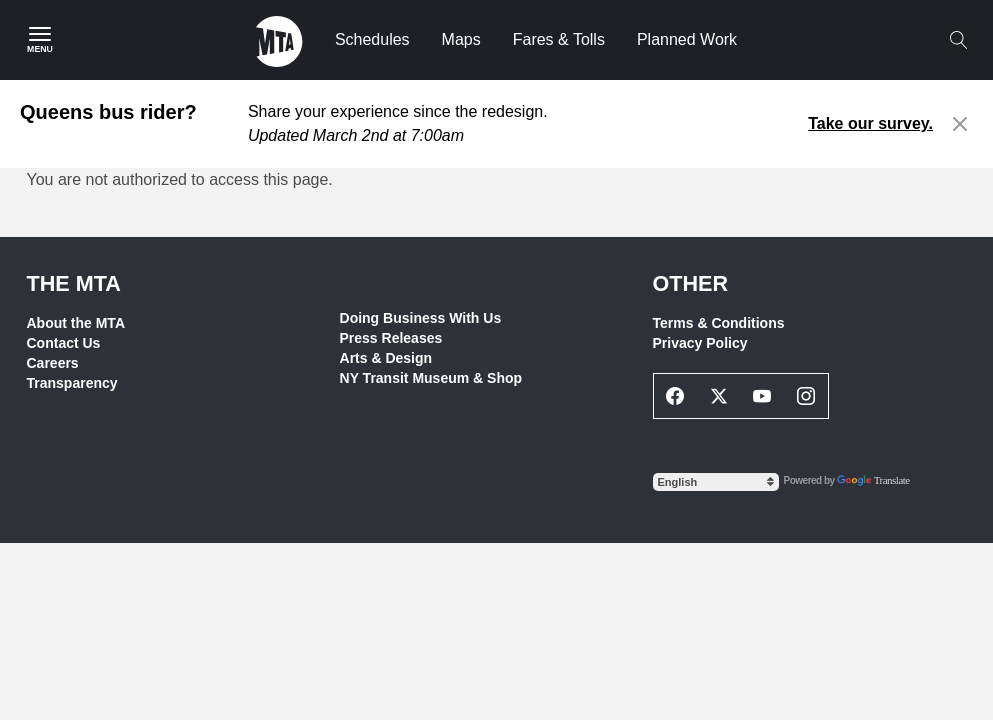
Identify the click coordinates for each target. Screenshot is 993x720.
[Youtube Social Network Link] (763, 396)
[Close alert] (960, 124)
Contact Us (64, 343)
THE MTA (74, 283)
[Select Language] (716, 482)
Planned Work (687, 39)
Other (691, 283)
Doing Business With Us (421, 318)
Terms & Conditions (719, 323)
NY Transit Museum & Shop (431, 378)
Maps (461, 39)
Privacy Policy (700, 343)
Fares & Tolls (559, 39)
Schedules (372, 39)
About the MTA (76, 323)
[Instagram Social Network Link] (806, 396)
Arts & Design (386, 358)
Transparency (72, 383)
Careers (53, 363)
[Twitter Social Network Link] (719, 396)
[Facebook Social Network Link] (676, 396)
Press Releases (391, 338)
